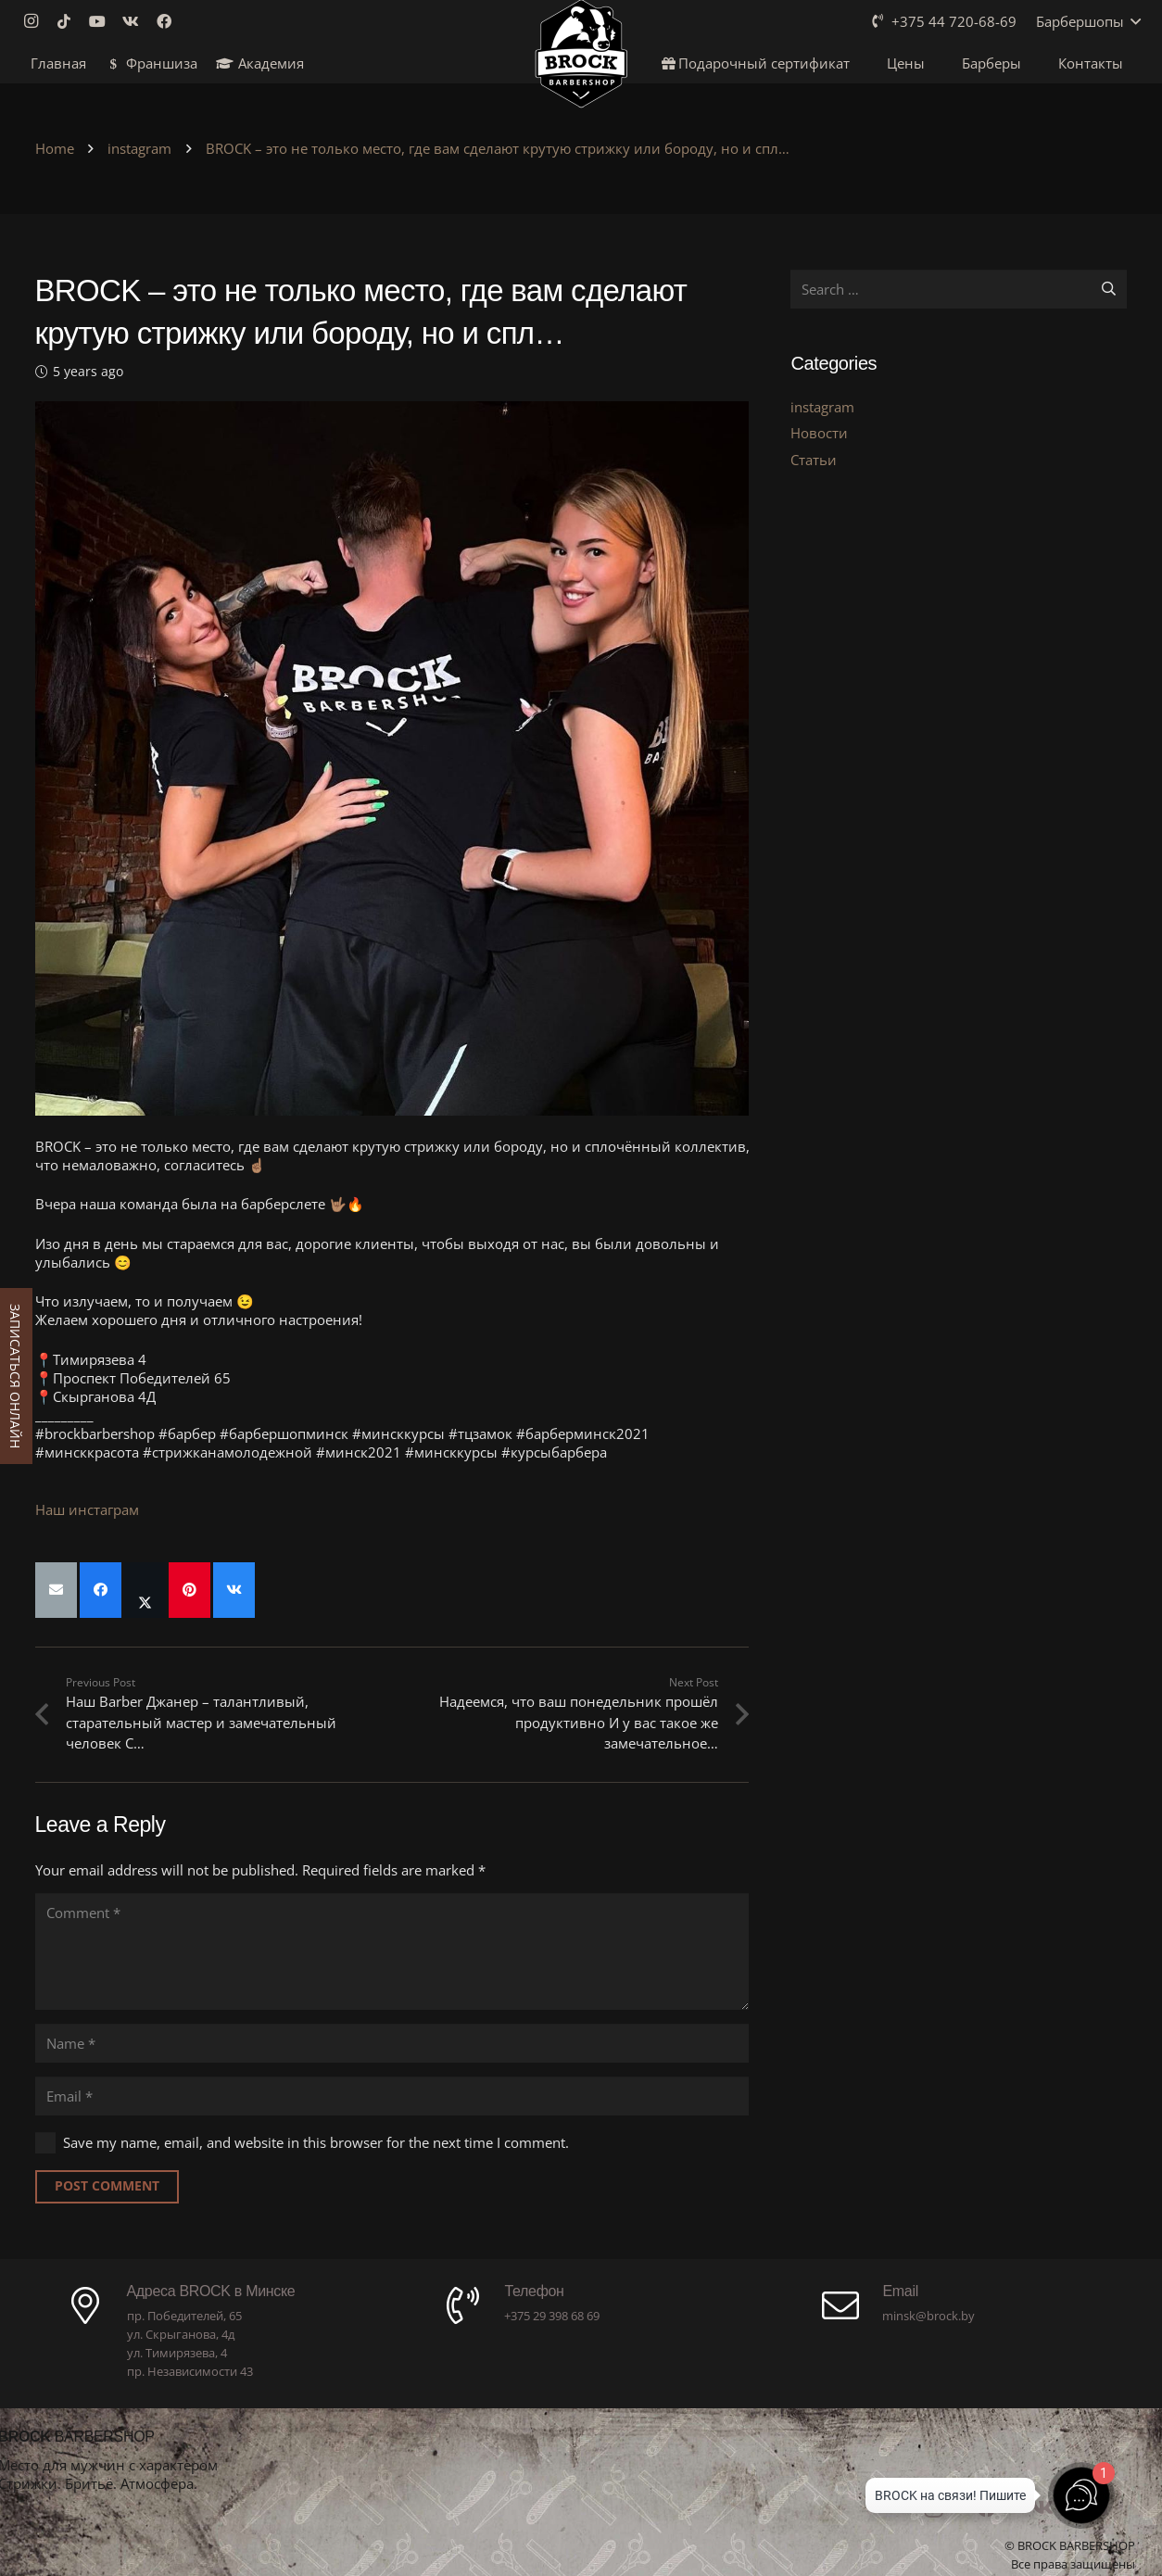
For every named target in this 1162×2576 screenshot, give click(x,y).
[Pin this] (189, 1590)
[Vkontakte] (136, 21)
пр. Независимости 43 (190, 2371)
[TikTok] (69, 21)
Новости (819, 432)
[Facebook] (169, 21)
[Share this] (100, 1590)
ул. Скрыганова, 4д (180, 2334)
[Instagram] (36, 21)
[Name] (392, 2043)
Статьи (813, 459)
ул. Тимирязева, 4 (177, 2352)
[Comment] (392, 1951)
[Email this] (56, 1590)
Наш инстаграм (87, 1509)
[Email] (392, 2096)
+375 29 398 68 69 (552, 2315)
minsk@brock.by (928, 2315)
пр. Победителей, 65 (184, 2315)
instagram (822, 407)
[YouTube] (103, 21)
